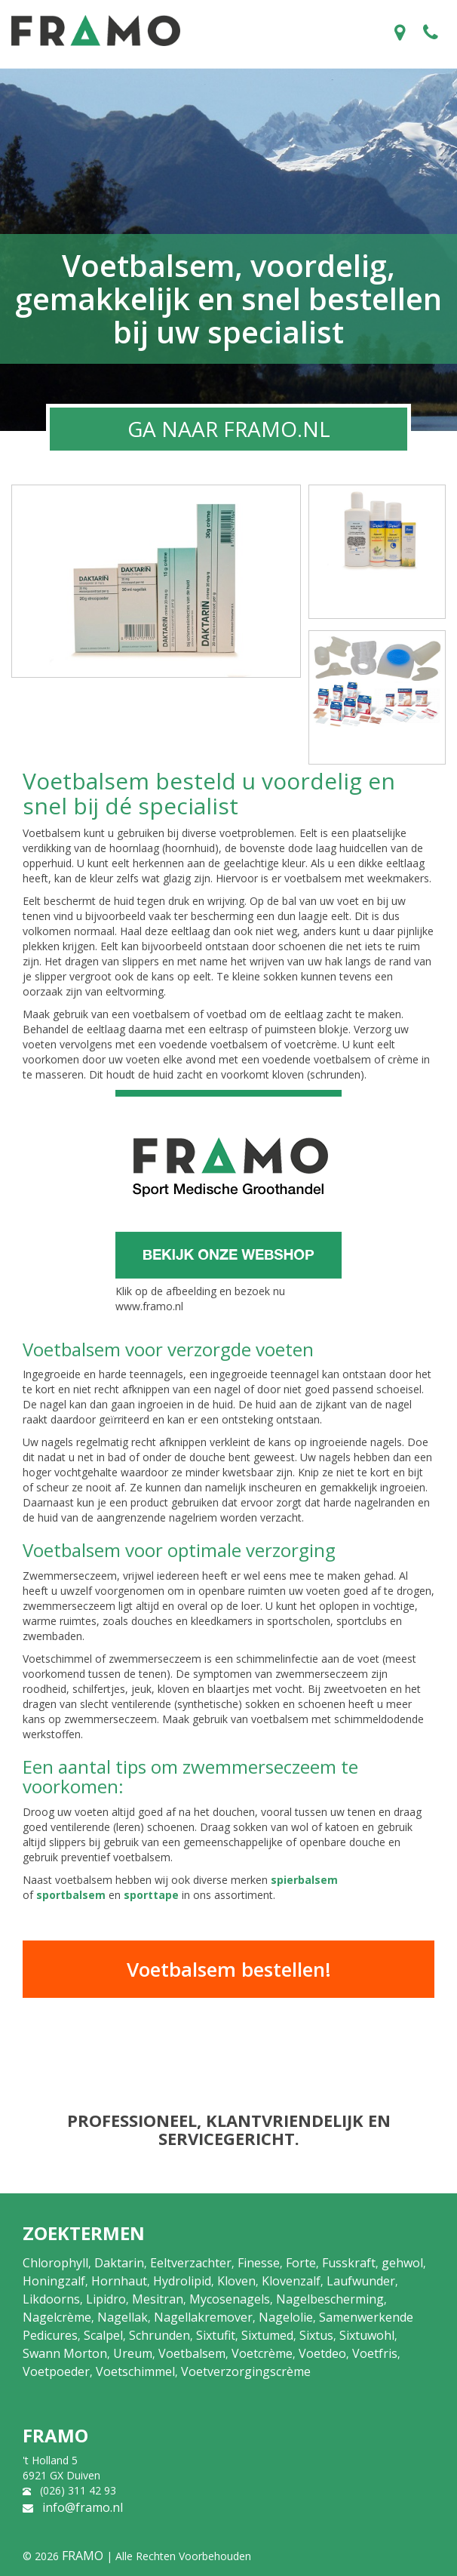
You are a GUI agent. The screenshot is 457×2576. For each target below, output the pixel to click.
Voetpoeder (56, 2371)
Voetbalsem (191, 2353)
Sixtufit (215, 2335)
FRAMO (82, 2555)
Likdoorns (51, 2299)
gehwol (402, 2262)
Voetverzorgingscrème (246, 2371)
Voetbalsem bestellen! (229, 1969)
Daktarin (119, 2262)
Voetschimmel (135, 2371)
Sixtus (316, 2335)
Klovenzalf (291, 2281)
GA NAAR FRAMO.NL (228, 428)
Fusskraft (349, 2262)
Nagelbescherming (330, 2299)
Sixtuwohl (366, 2335)
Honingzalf (54, 2281)
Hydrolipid (182, 2281)
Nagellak (122, 2317)
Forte (301, 2262)
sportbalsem (71, 1895)
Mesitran (157, 2299)
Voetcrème (262, 2353)
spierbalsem (304, 1880)
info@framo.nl (82, 2507)
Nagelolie (286, 2317)
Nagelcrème (57, 2317)
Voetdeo (322, 2353)
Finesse (259, 2262)
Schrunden (159, 2335)
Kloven (236, 2281)
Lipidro (106, 2299)
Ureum (132, 2353)
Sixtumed (267, 2335)
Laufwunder (361, 2281)
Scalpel (103, 2335)
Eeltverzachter (191, 2262)
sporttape (151, 1895)
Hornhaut (119, 2281)
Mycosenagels (229, 2299)
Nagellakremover (203, 2317)
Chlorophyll (55, 2262)
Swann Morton (65, 2353)
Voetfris (374, 2353)
